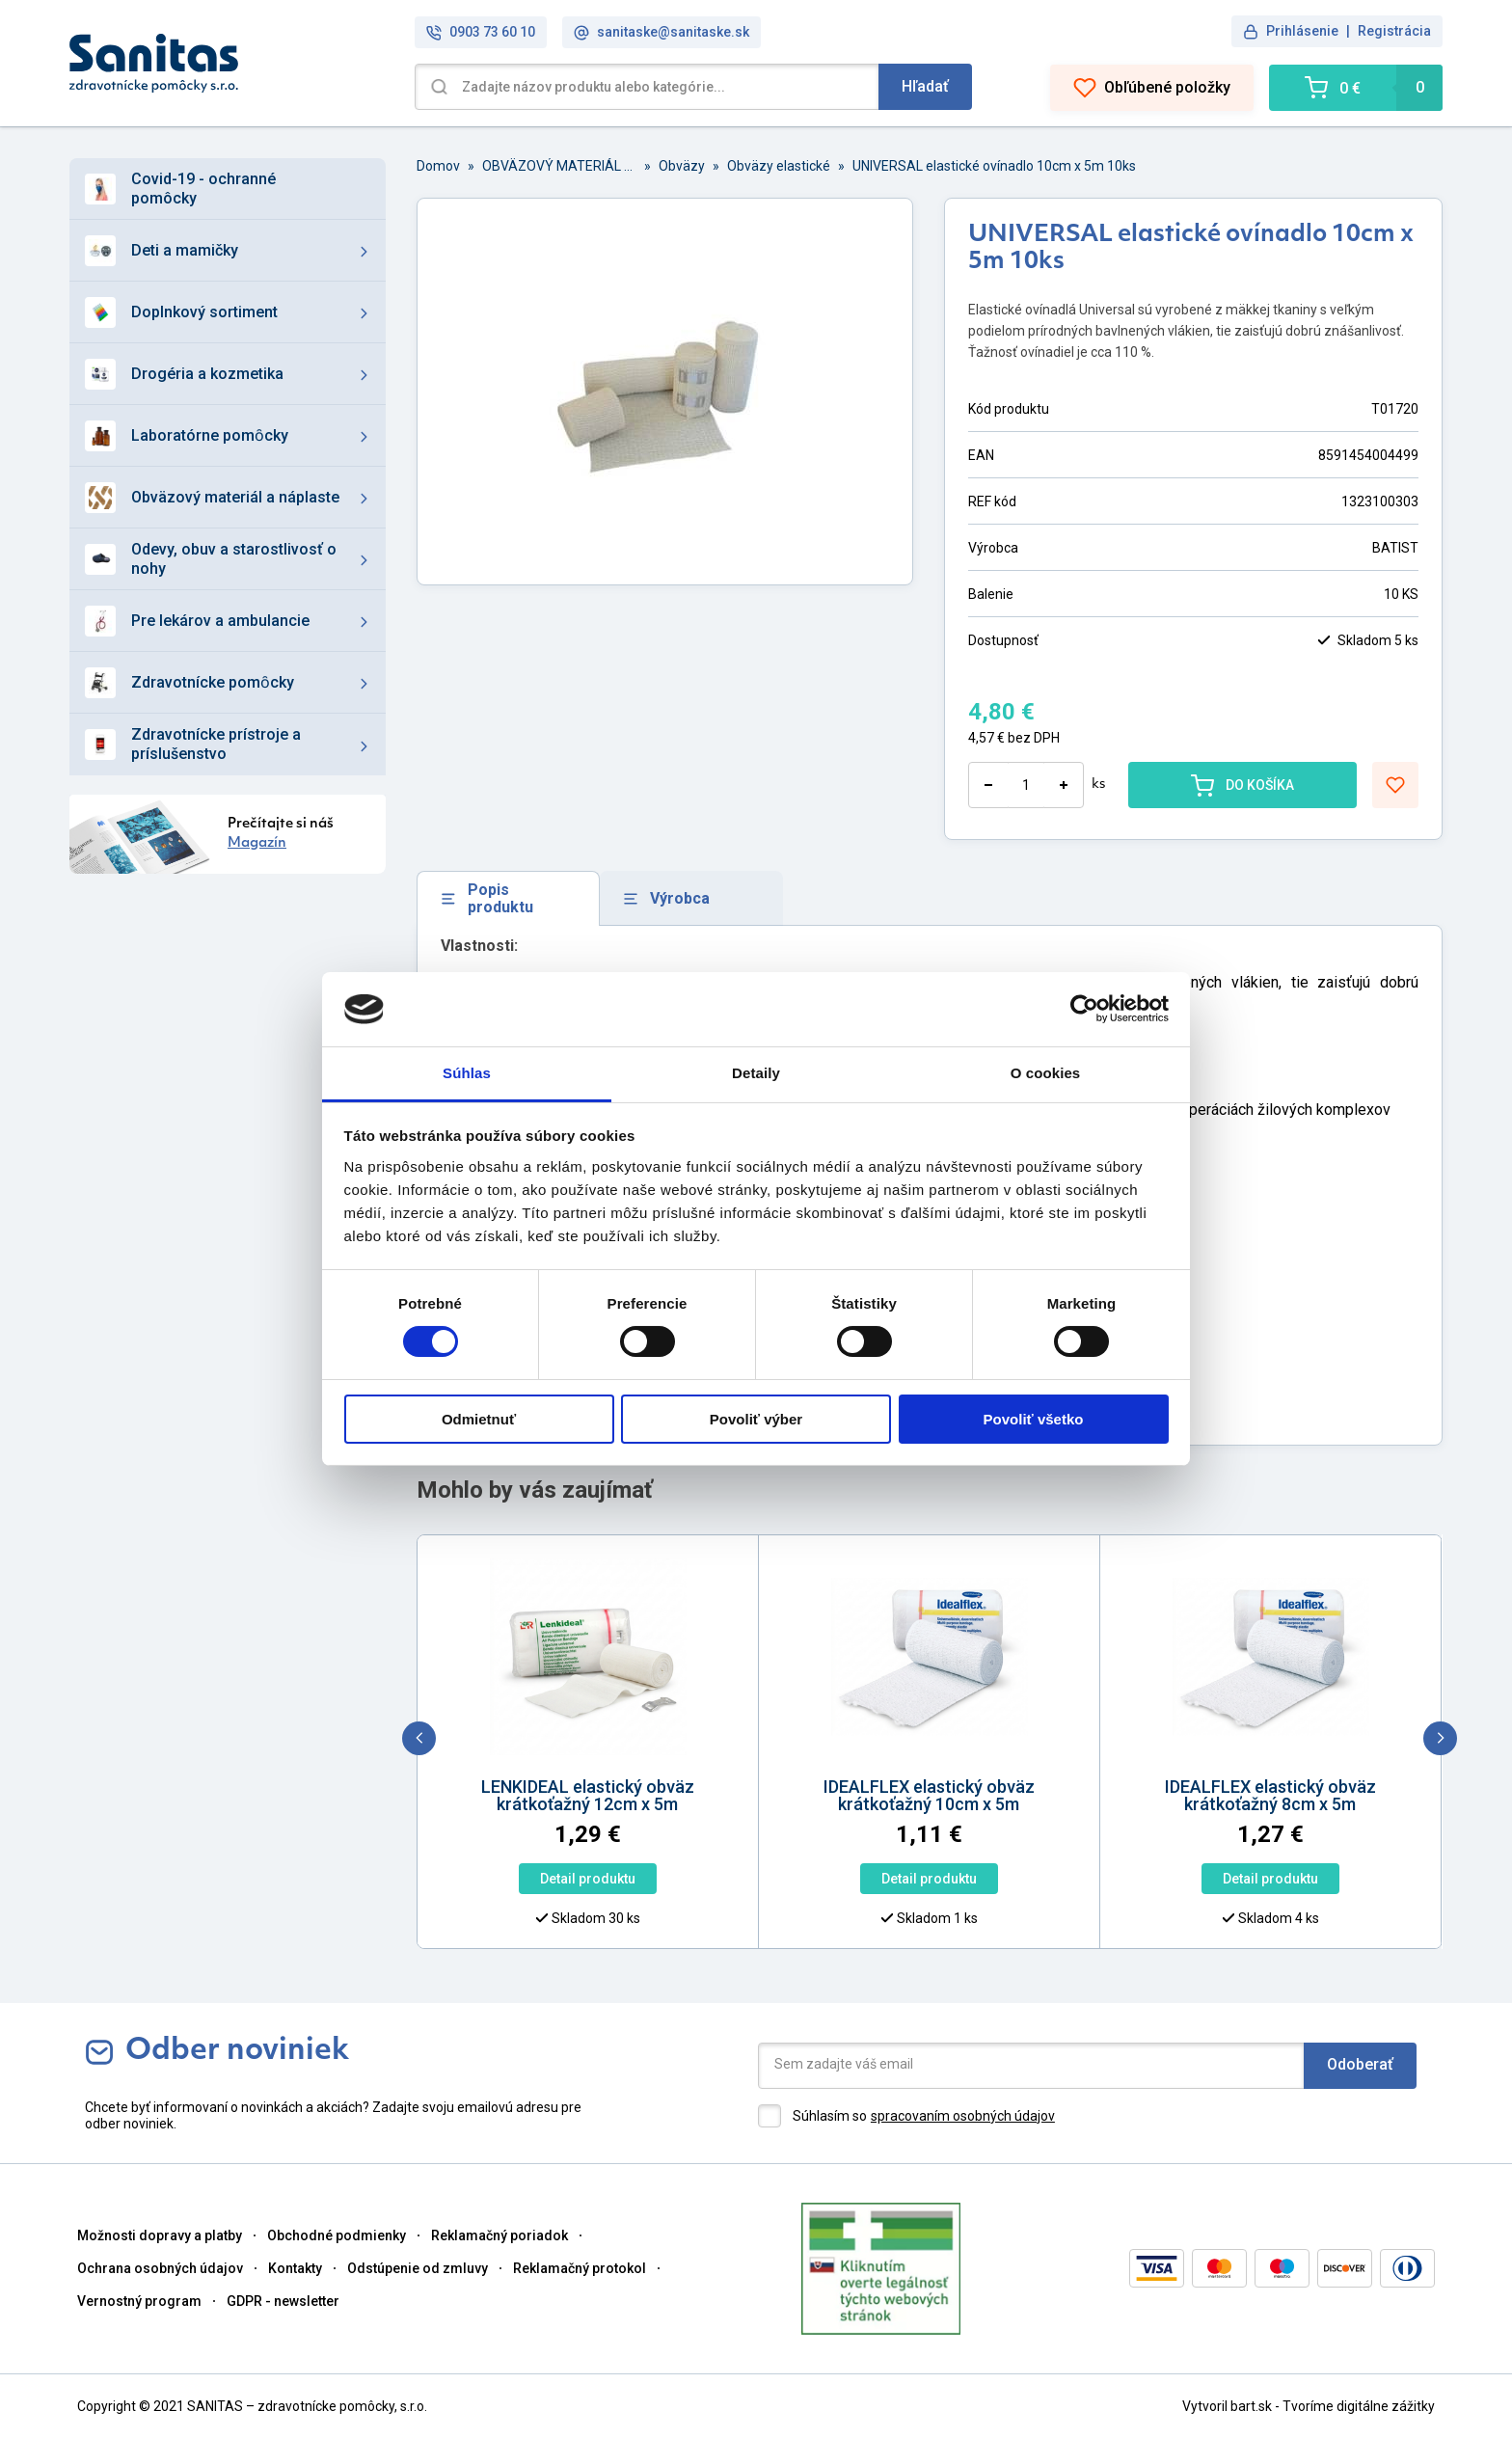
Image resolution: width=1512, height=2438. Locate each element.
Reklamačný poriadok (499, 2235)
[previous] (419, 1738)
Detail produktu (442, 1878)
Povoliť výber (756, 1419)
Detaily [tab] (756, 1073)
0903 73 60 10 (480, 32)
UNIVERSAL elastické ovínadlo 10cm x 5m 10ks (994, 166)
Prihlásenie (1302, 31)
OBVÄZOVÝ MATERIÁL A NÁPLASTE (559, 166)
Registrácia (1394, 31)
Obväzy (682, 166)
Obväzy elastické (778, 166)
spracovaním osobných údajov (963, 2116)
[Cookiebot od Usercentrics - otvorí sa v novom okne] (1084, 1008)
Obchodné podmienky (336, 2235)
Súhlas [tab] (467, 1073)
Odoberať (1360, 2064)
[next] (1440, 1738)
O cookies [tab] (1046, 1073)
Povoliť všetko (1034, 1419)
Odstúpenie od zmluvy (417, 2268)
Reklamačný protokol (579, 2268)
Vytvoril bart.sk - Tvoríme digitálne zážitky (1308, 2406)
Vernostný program (139, 2301)
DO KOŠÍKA (1242, 785)
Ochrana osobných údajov (160, 2268)
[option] (442, 1755)
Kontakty (295, 2268)
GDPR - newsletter (283, 2301)
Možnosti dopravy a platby (159, 2235)
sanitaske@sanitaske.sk (661, 32)
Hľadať (925, 86)
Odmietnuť (479, 1419)
